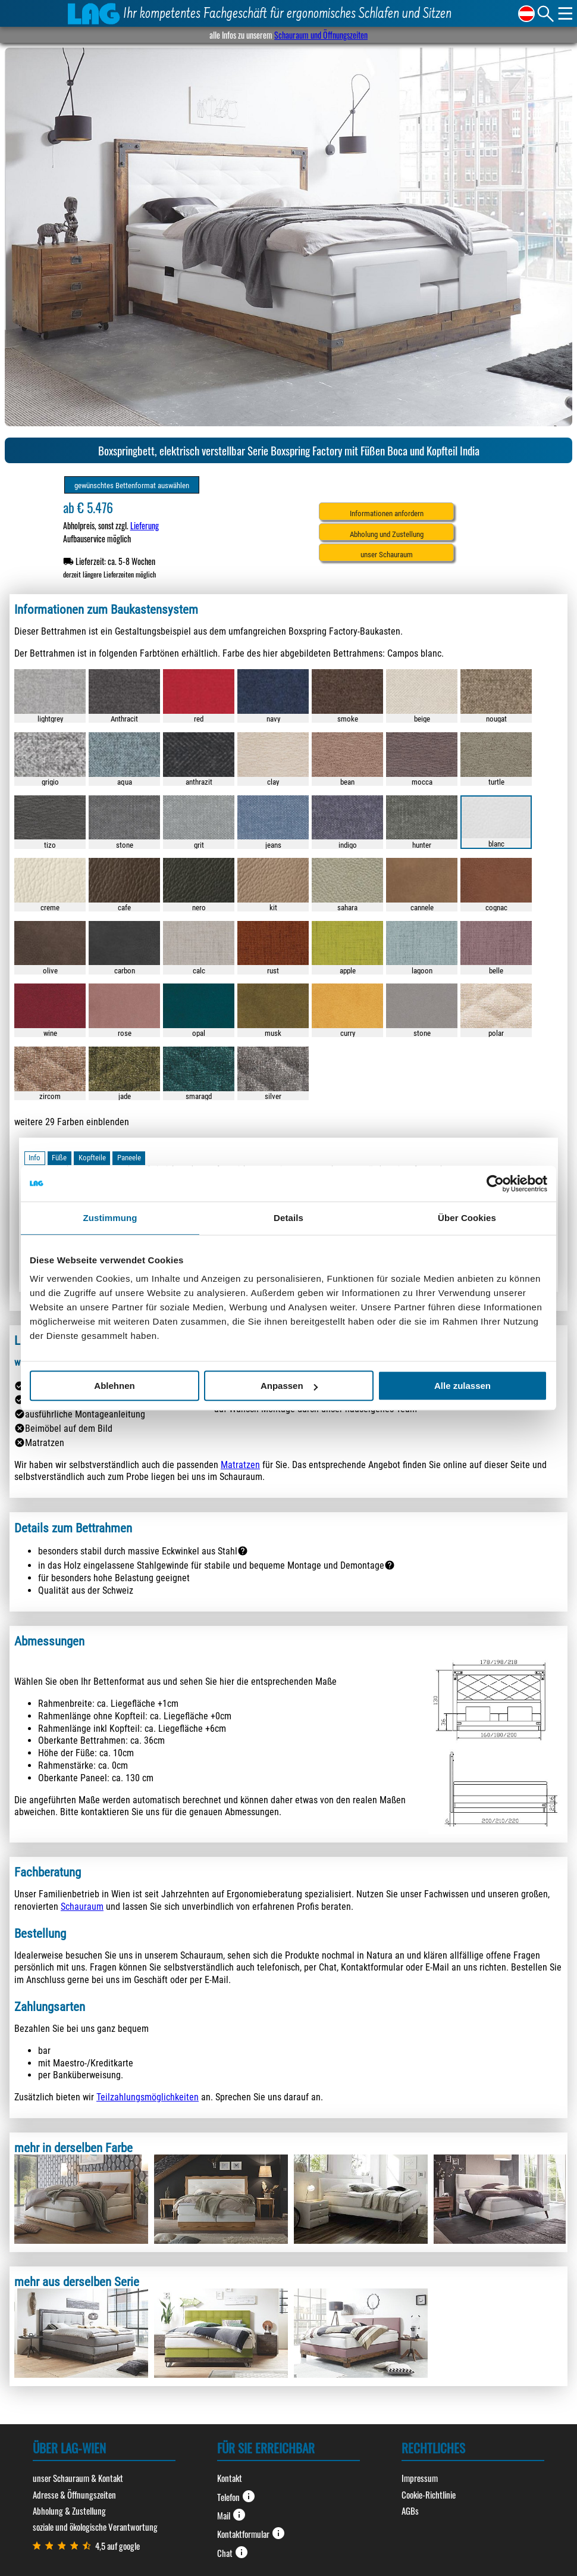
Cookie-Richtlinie (429, 2494)
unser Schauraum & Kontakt (78, 2477)
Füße (59, 1157)
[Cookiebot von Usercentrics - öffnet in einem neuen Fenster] (495, 1183)
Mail (231, 2515)
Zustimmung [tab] (110, 1218)
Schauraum (82, 1906)
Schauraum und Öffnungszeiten (321, 35)
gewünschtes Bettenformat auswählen (131, 485)
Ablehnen (114, 1386)
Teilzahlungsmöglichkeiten (147, 2097)
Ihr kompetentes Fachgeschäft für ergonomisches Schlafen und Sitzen (287, 14)
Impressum (420, 2477)
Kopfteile (92, 1157)
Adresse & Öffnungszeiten (74, 2494)
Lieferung (144, 525)
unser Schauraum (386, 554)
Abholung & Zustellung (69, 2510)
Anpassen (289, 1386)
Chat (233, 2552)
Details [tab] (288, 1218)
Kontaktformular (251, 2533)
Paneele (129, 1157)
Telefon (236, 2496)
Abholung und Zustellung (387, 534)
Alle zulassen (462, 1386)
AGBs (410, 2510)
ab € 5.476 (88, 507)
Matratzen (44, 1442)
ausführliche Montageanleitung (85, 1414)
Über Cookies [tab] (467, 1218)
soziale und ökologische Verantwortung (95, 2526)
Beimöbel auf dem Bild (68, 1428)
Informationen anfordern (387, 513)
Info (34, 1157)
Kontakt (229, 2477)
